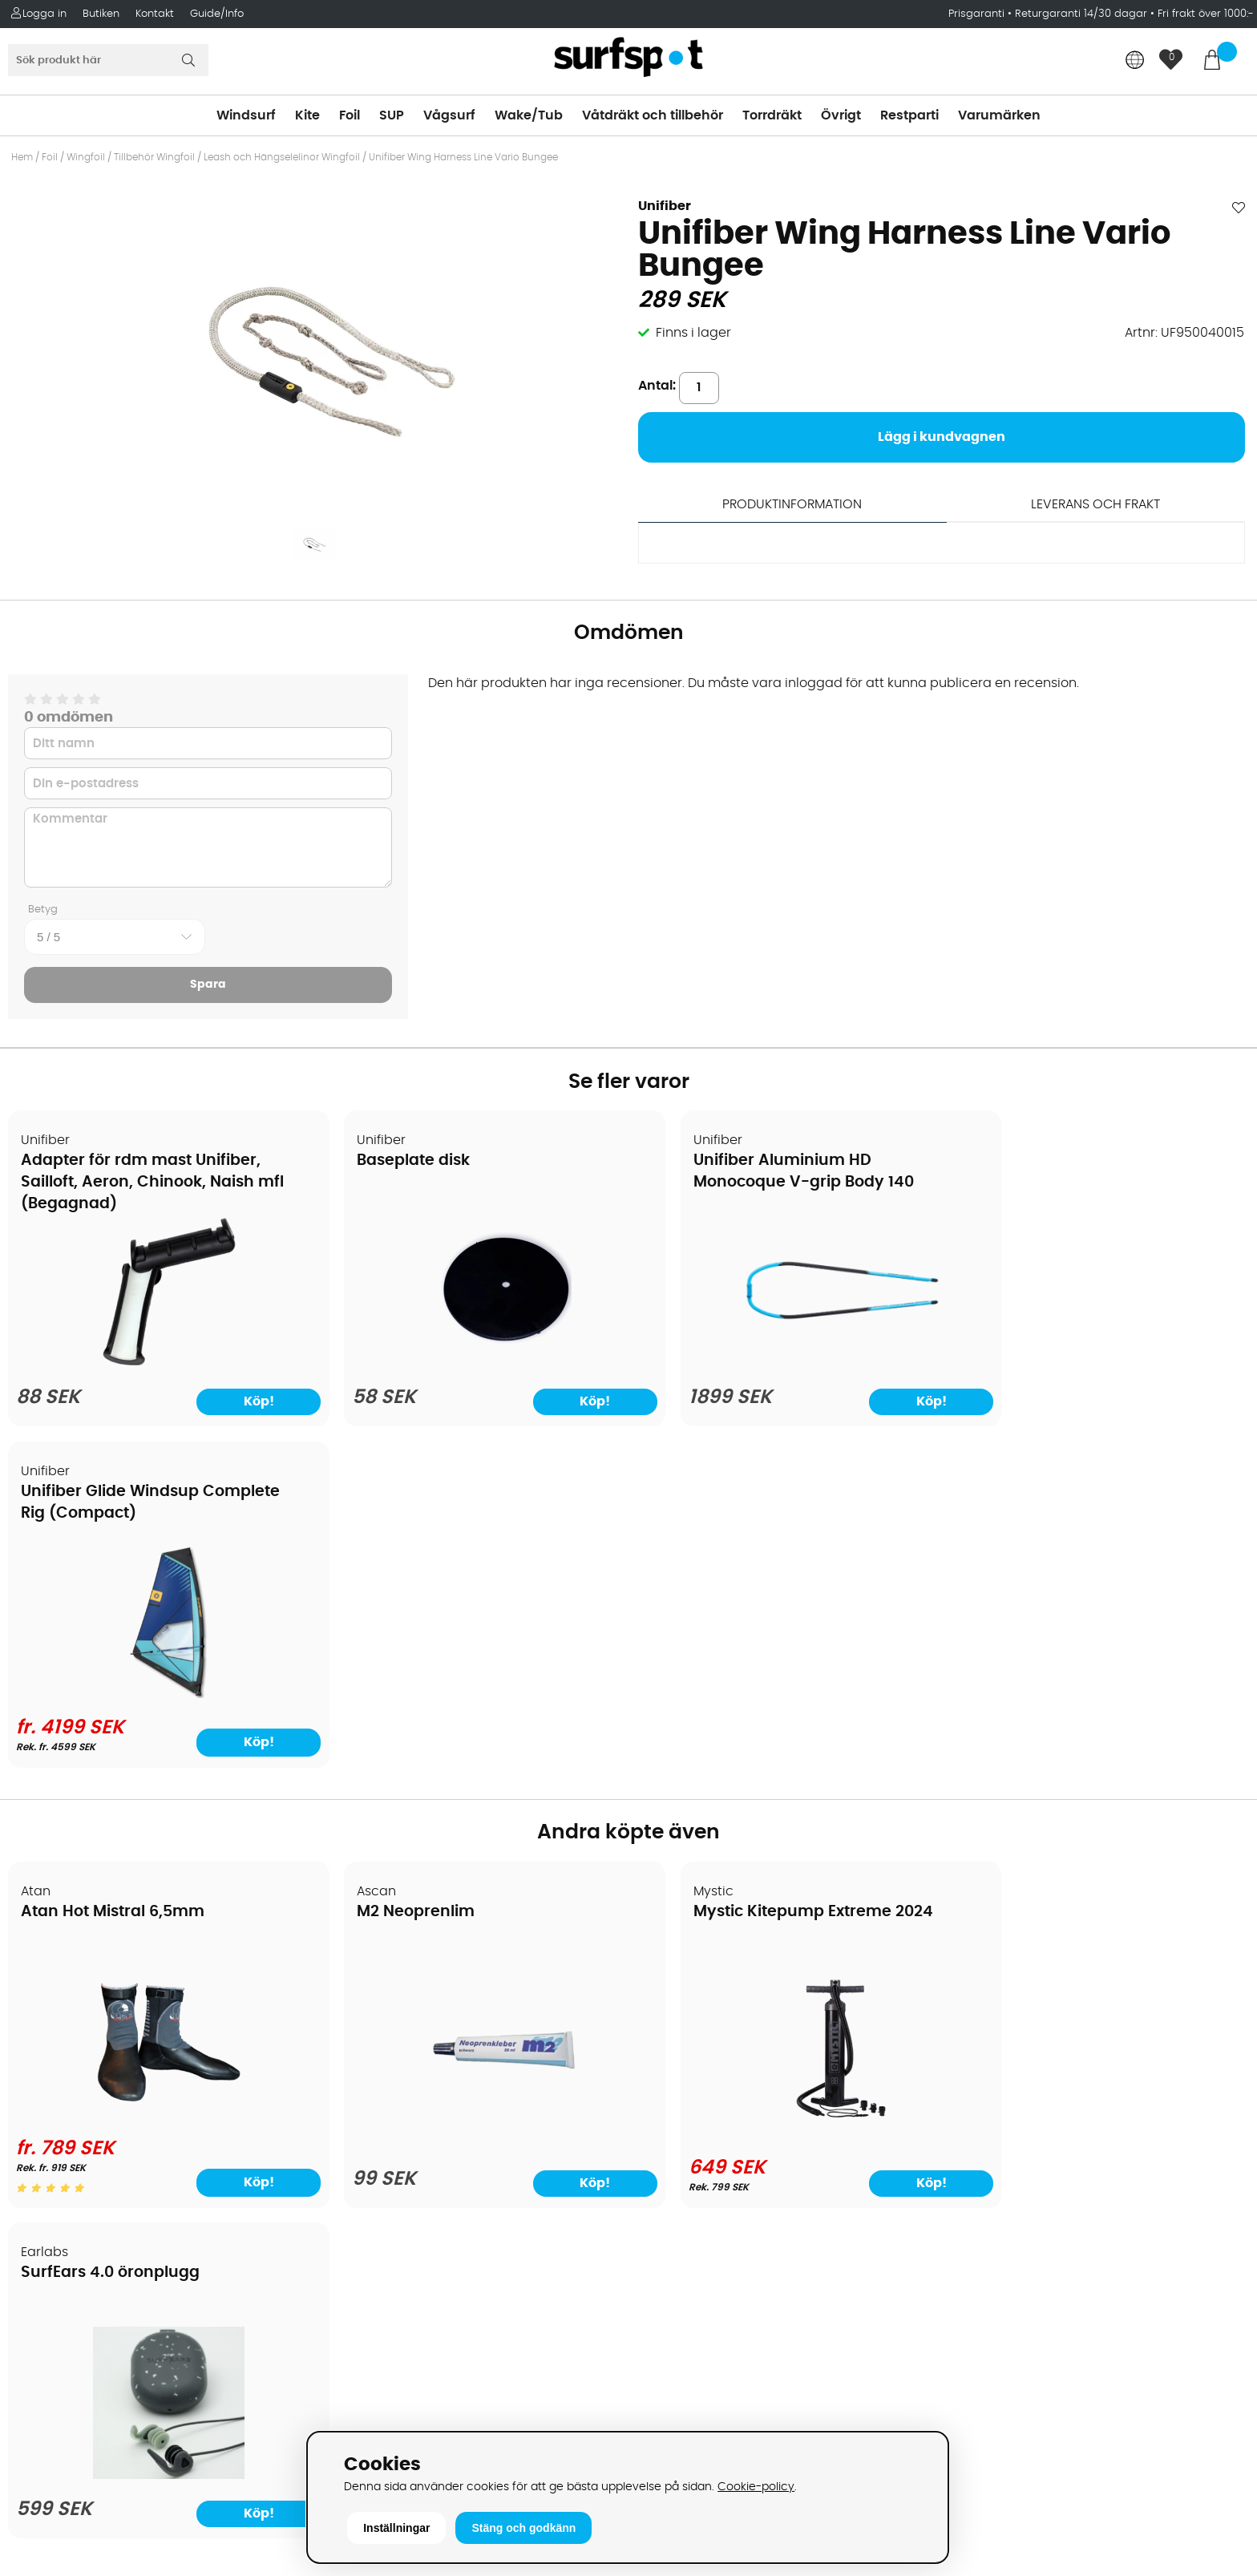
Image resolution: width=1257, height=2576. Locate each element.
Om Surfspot (55, 1990)
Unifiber (664, 206)
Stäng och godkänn (523, 2527)
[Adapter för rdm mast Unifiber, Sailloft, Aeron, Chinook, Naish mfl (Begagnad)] (158, 1367)
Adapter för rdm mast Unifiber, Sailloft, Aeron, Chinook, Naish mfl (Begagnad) (141, 1183)
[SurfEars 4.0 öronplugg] (1099, 1795)
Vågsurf (449, 115)
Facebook (979, 2270)
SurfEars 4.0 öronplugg (1053, 1583)
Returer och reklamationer (99, 2111)
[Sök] (108, 60)
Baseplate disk (392, 1161)
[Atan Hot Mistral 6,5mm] (158, 1785)
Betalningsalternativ (80, 2038)
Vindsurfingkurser (71, 2231)
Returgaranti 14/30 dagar (1081, 14)
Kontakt (154, 14)
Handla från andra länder (97, 2087)
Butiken (101, 14)
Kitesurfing (671, 2014)
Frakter (38, 2062)
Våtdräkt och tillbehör (652, 115)
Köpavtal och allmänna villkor (110, 2014)
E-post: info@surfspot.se (407, 2423)
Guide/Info (217, 14)
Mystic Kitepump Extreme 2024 (769, 1583)
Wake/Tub (529, 115)
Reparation (51, 2183)
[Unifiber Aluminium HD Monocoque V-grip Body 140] (785, 1367)
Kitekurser (47, 2207)
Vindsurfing (674, 1990)
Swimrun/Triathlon (696, 2135)
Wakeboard (675, 2062)
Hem (22, 157)
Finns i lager (693, 332)
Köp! (1182, 1412)
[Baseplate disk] (471, 1367)
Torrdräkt (772, 115)
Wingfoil (86, 157)
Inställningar (396, 2527)
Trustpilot (977, 2350)
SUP (391, 115)
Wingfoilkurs (54, 2255)
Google (971, 2191)
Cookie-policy (755, 2487)
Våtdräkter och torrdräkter (722, 2111)
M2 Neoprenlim (395, 1583)
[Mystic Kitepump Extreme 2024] (785, 1791)
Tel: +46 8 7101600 (384, 2399)
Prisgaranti (978, 14)
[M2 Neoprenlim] (471, 1795)
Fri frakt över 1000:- (1206, 14)
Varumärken (999, 115)
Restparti (909, 115)
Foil (349, 115)
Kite (307, 115)
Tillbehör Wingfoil (154, 157)
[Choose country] (1135, 61)
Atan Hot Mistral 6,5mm (113, 1583)
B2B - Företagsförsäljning (95, 2135)
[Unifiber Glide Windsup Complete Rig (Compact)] (1099, 1363)
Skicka (1204, 2077)
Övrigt (841, 115)
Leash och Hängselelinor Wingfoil (282, 157)
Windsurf (246, 115)
